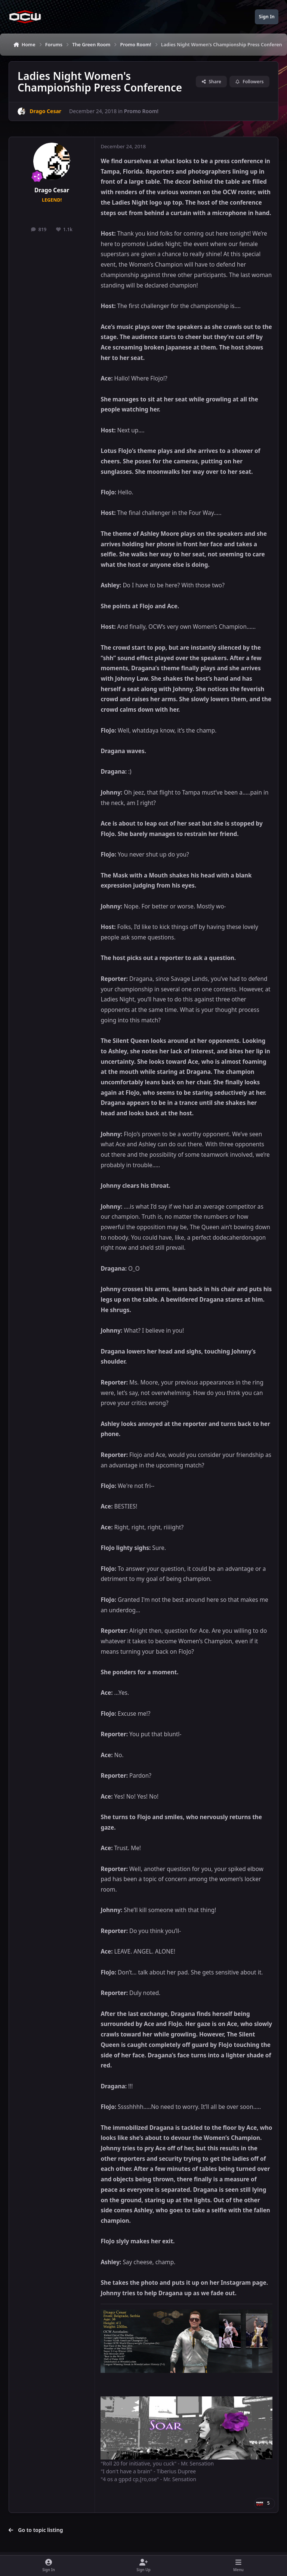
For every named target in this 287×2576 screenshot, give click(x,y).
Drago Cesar (51, 190)
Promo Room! (141, 111)
